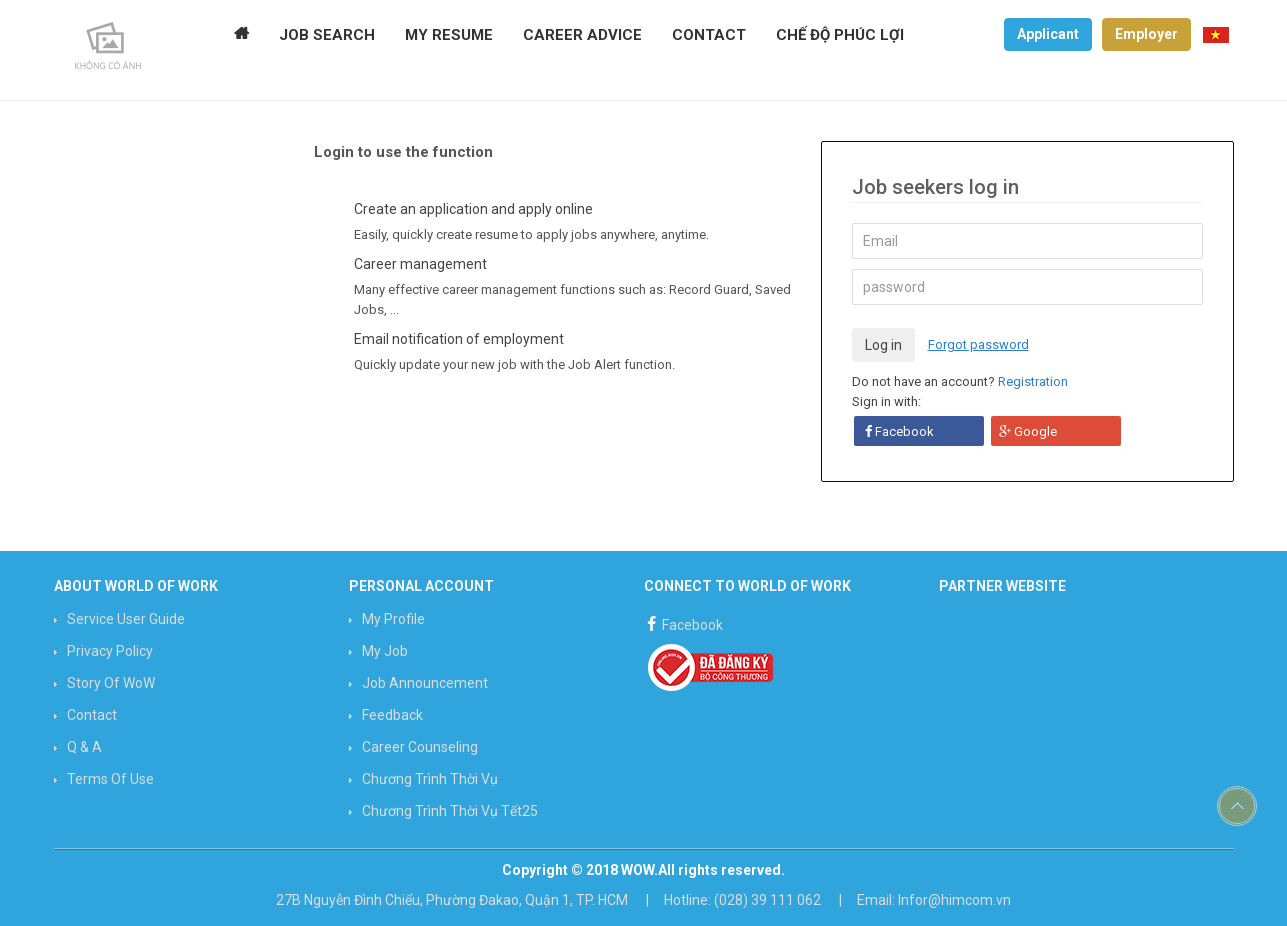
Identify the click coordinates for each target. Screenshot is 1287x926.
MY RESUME (449, 35)
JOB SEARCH (327, 35)
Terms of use (110, 779)
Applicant (1048, 34)
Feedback (392, 715)
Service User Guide (126, 619)
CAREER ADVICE (582, 35)
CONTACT (709, 35)
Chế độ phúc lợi (840, 35)
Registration (1033, 381)
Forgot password (978, 344)
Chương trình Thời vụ (430, 779)
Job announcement (425, 683)
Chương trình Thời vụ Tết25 (450, 811)
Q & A (84, 747)
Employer (1146, 34)
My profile (393, 619)
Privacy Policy (110, 651)
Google (1028, 431)
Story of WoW (111, 683)
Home (241, 35)
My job (385, 651)
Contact (92, 715)
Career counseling (420, 747)
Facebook (899, 431)
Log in (883, 345)
